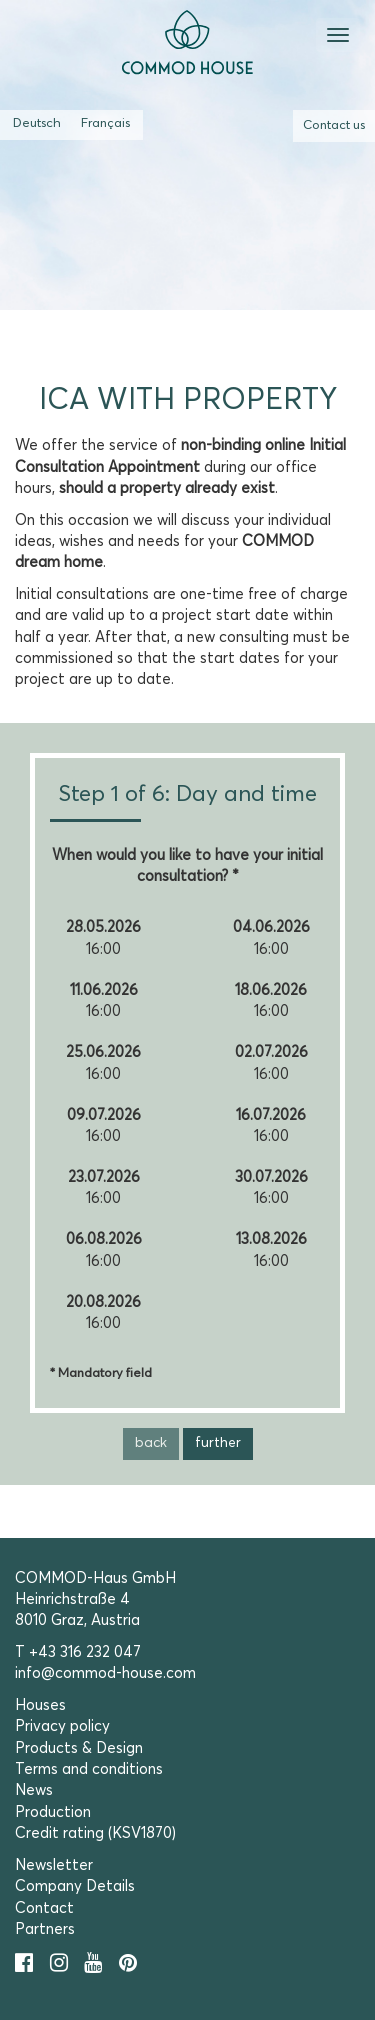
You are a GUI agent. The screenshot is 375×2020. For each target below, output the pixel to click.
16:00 (103, 949)
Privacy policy (62, 1726)
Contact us (334, 125)
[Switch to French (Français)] (105, 125)
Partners (45, 1929)
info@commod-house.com (105, 1673)
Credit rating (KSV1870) (95, 1833)
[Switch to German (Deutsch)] (37, 125)
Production (53, 1812)
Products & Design (79, 1748)
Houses (40, 1705)
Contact (44, 1908)
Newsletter (54, 1865)
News (34, 1790)
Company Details (75, 1886)
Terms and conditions (89, 1769)
